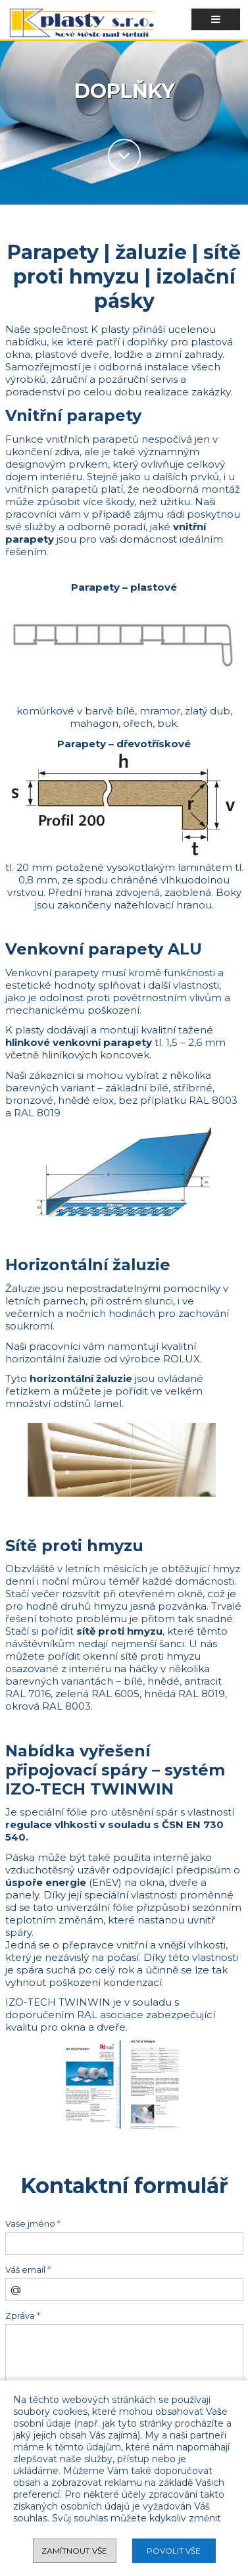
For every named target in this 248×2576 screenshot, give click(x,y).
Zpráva (22, 2316)
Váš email (28, 2270)
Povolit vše (174, 2551)
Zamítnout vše (74, 2551)
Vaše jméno (33, 2224)
